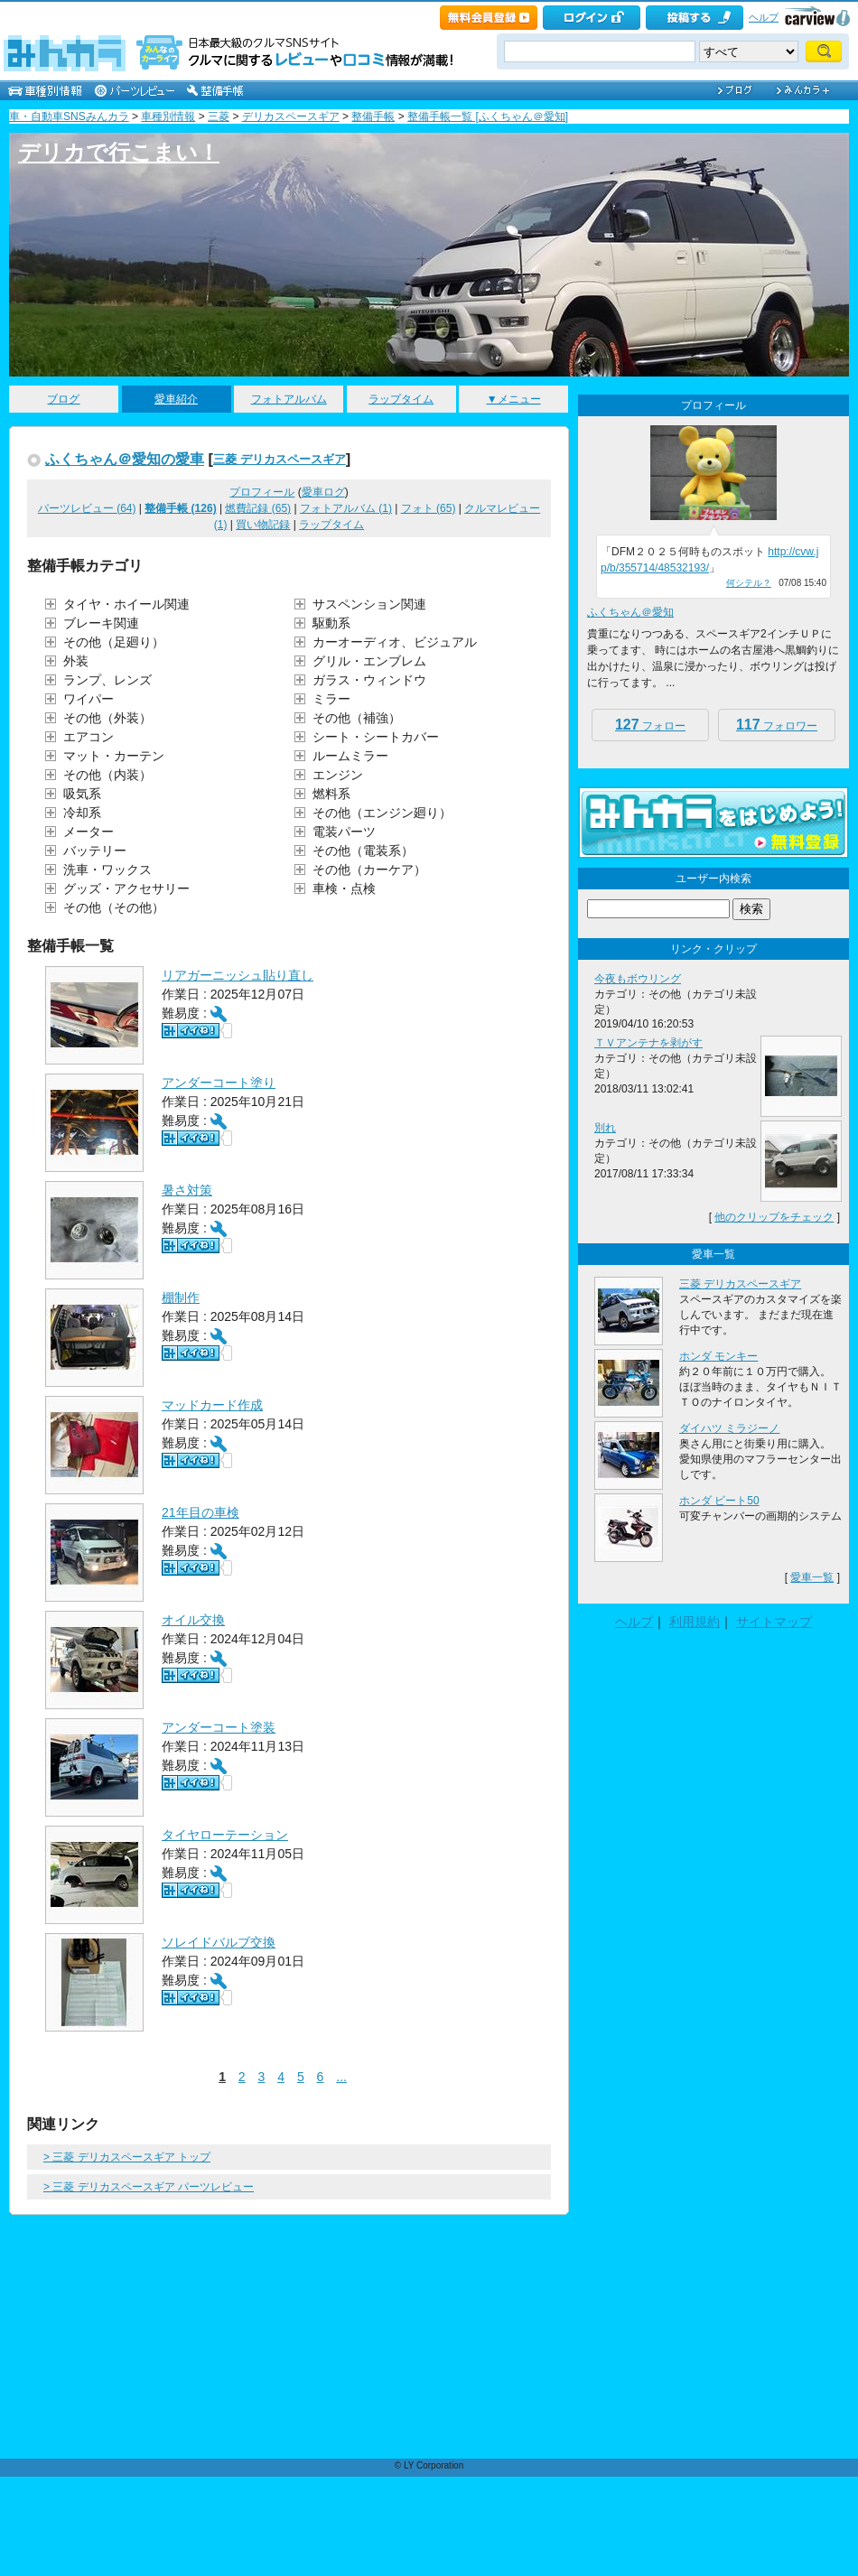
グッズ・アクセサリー (126, 888)
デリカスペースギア (291, 116)
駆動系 (331, 623)
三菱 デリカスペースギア (279, 459)
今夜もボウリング (637, 978)
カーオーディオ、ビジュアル (394, 642)
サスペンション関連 (369, 604)
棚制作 (181, 1297)
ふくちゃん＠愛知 (630, 612)
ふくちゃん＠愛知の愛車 (124, 459)
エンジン (337, 774)
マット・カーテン (113, 756)
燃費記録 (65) (258, 508)
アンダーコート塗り (218, 1082)
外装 (76, 661)
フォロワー (776, 724)
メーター (88, 831)
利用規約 (694, 1621)
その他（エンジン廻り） (382, 812)
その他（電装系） (363, 850)
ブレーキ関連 (101, 623)
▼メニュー (514, 399)
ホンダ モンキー (718, 1356)
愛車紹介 (176, 399)
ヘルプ (764, 17)
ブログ (63, 399)
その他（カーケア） (369, 869)
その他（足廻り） (113, 642)
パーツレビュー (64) (87, 508)
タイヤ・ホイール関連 (126, 604)
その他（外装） (107, 718)
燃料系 (331, 793)
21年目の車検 (200, 1512)
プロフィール (261, 492)
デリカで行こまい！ (118, 152)
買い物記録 (263, 524)
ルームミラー (350, 756)
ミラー (331, 699)
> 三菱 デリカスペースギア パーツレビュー (148, 2187)
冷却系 (82, 812)
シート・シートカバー (375, 737)
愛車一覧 (812, 1577)
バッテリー (94, 850)
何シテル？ (748, 583)
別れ (605, 1127)
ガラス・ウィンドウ (369, 680)
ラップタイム (401, 399)
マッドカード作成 (212, 1405)
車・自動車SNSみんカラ (69, 116)
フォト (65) (428, 508)
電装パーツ (344, 831)
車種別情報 (168, 116)
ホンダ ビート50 (719, 1500)
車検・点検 (344, 888)
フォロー (650, 724)
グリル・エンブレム (369, 661)
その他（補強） (356, 718)
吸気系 (82, 793)
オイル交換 (193, 1620)
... (341, 2076)
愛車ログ (323, 492)
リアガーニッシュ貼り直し (237, 975)
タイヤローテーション (225, 1834)
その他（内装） (107, 774)
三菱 (218, 116)
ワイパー (88, 699)
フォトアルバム (289, 399)
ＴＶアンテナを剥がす (648, 1043)
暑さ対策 (187, 1190)
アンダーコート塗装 (218, 1727)
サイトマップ (774, 1621)
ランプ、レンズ (107, 680)
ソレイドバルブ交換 (218, 1942)
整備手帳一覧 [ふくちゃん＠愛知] (487, 116)
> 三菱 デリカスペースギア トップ (126, 2157)
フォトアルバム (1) (346, 508)
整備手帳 (373, 116)
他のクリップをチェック (774, 1217)
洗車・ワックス (107, 869)
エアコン (88, 737)
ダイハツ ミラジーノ (729, 1428)
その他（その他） (113, 907)
